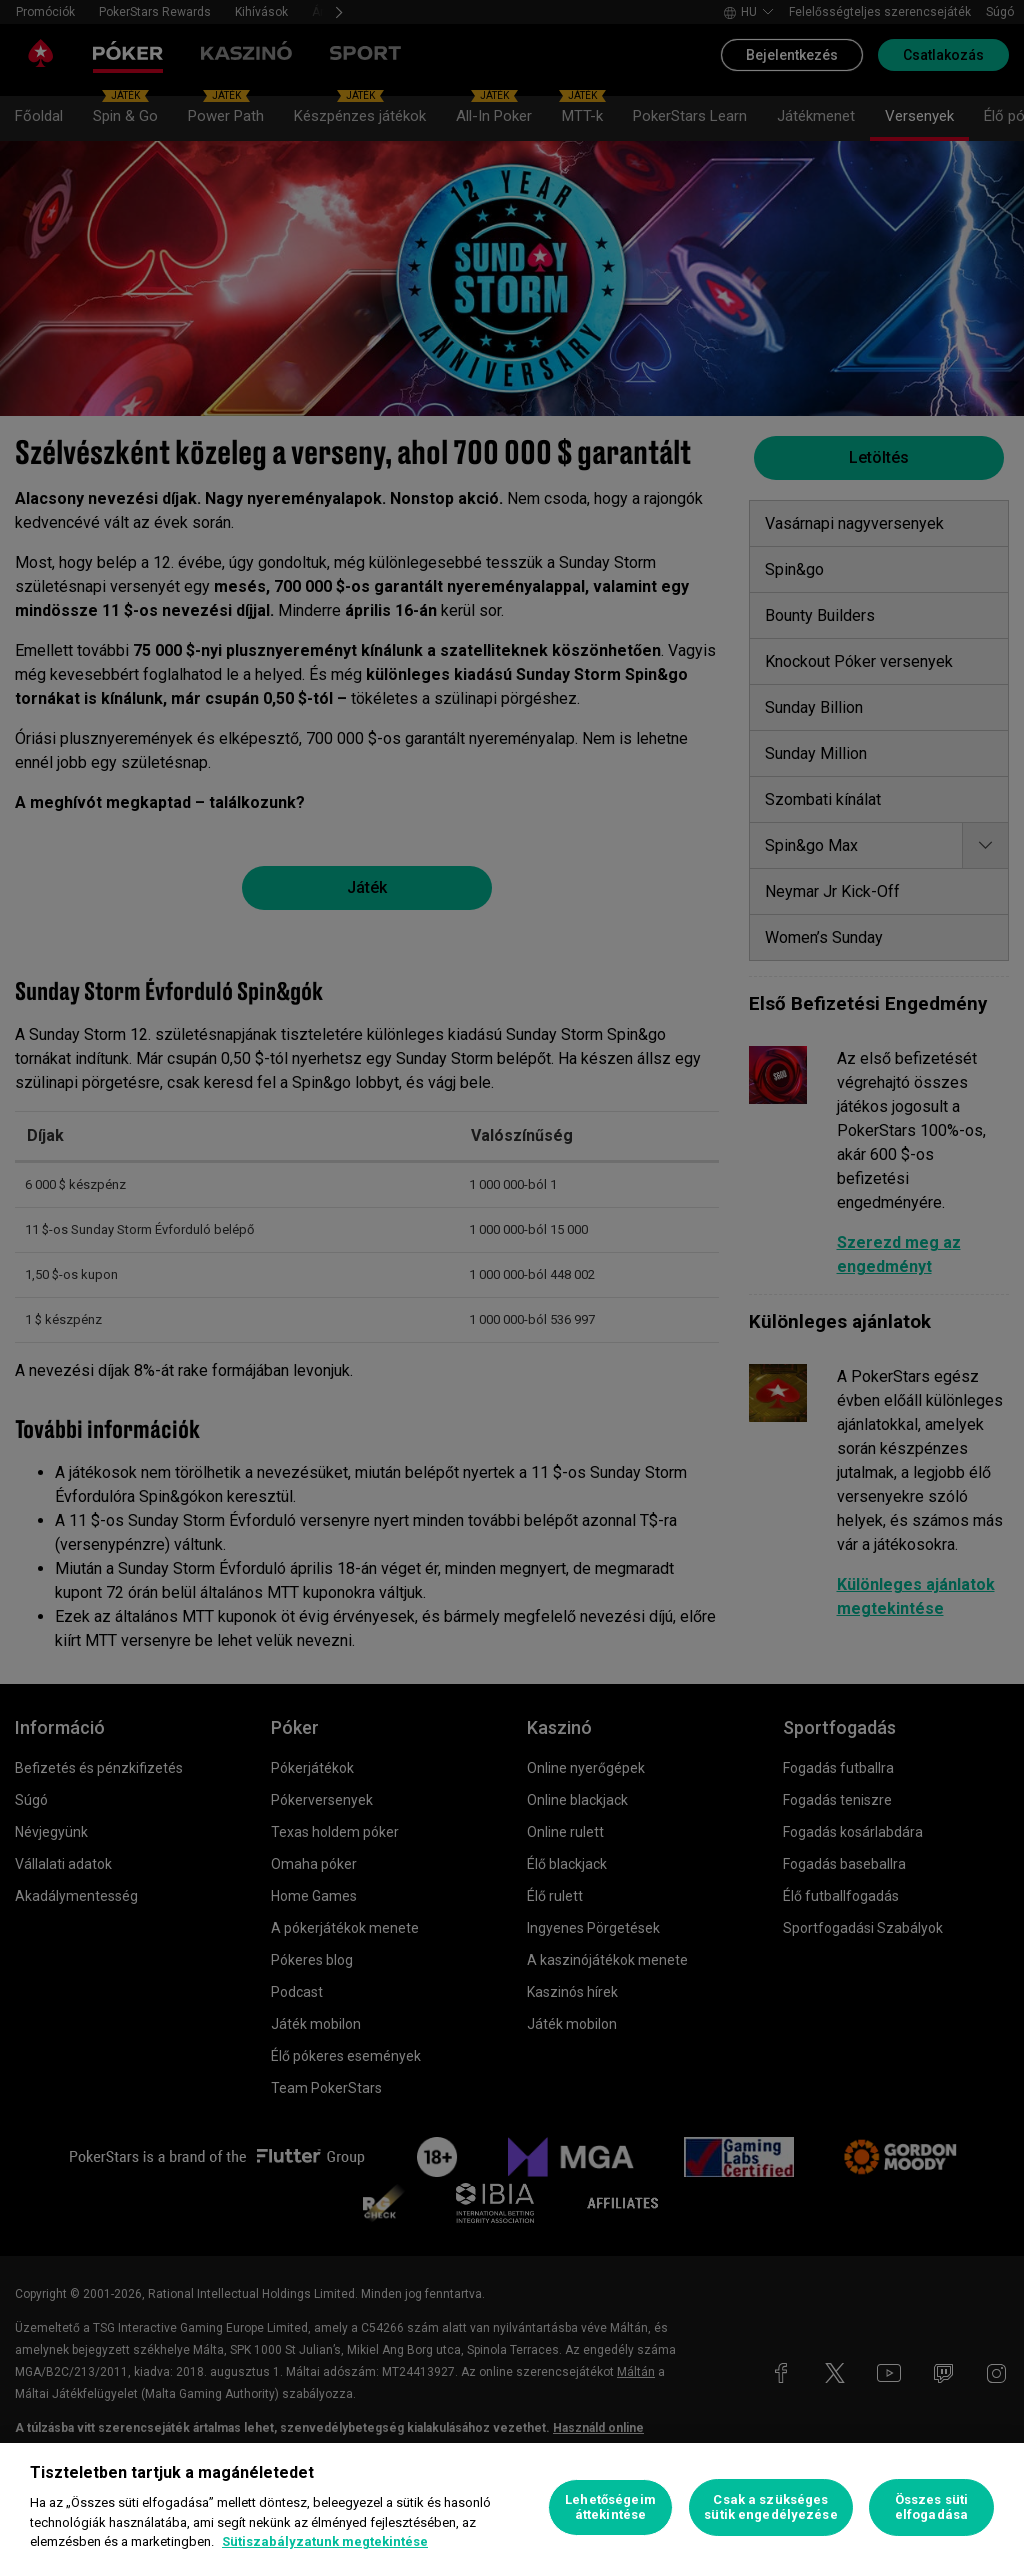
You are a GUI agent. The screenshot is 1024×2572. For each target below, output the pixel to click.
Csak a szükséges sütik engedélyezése (770, 2507)
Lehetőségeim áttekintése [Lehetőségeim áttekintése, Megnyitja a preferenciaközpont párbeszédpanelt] (610, 2507)
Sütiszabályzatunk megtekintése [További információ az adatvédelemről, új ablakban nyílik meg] (325, 2541)
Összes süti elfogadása (931, 2507)
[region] (512, 2507)
